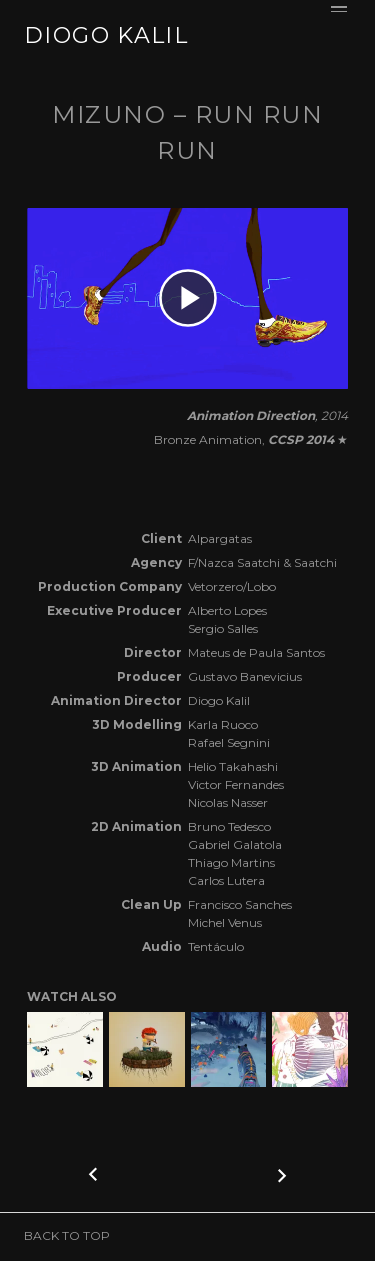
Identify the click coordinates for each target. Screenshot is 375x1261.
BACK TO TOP (67, 1235)
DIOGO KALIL (106, 35)
